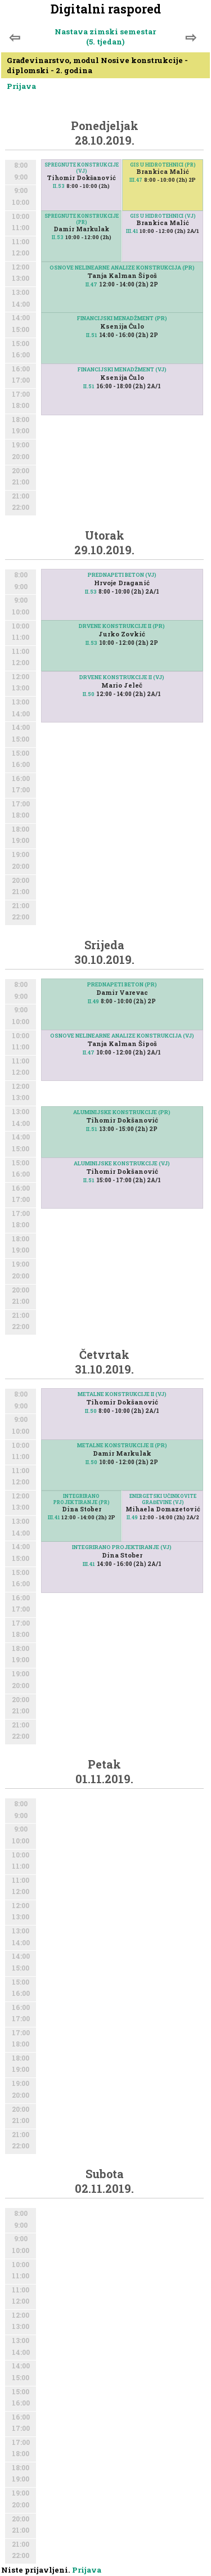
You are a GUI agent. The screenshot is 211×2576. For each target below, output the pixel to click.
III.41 (132, 231)
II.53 (59, 186)
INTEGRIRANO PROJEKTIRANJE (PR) (81, 1499)
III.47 (135, 180)
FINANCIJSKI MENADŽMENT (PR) (122, 318)
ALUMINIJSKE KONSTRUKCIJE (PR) (121, 1112)
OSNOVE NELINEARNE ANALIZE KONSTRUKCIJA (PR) (122, 267)
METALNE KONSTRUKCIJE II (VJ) (122, 1394)
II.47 (91, 284)
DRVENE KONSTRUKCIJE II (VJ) (121, 677)
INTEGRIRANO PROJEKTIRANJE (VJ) (122, 1547)
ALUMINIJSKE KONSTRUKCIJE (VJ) (122, 1163)
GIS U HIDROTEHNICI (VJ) (163, 216)
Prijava (21, 86)
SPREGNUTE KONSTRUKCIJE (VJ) (81, 167)
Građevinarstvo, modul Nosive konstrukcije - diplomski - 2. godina (97, 65)
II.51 (91, 335)
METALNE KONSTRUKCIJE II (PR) (122, 1445)
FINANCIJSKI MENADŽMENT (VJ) (122, 369)
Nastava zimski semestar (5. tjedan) (105, 36)
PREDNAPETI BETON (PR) (122, 984)
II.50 (89, 694)
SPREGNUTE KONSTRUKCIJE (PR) (81, 219)
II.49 (93, 1001)
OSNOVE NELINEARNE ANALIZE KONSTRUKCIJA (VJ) (122, 1035)
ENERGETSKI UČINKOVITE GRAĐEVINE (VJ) (162, 1499)
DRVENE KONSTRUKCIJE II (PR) (122, 626)
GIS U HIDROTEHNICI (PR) (163, 164)
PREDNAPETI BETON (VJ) (122, 574)
